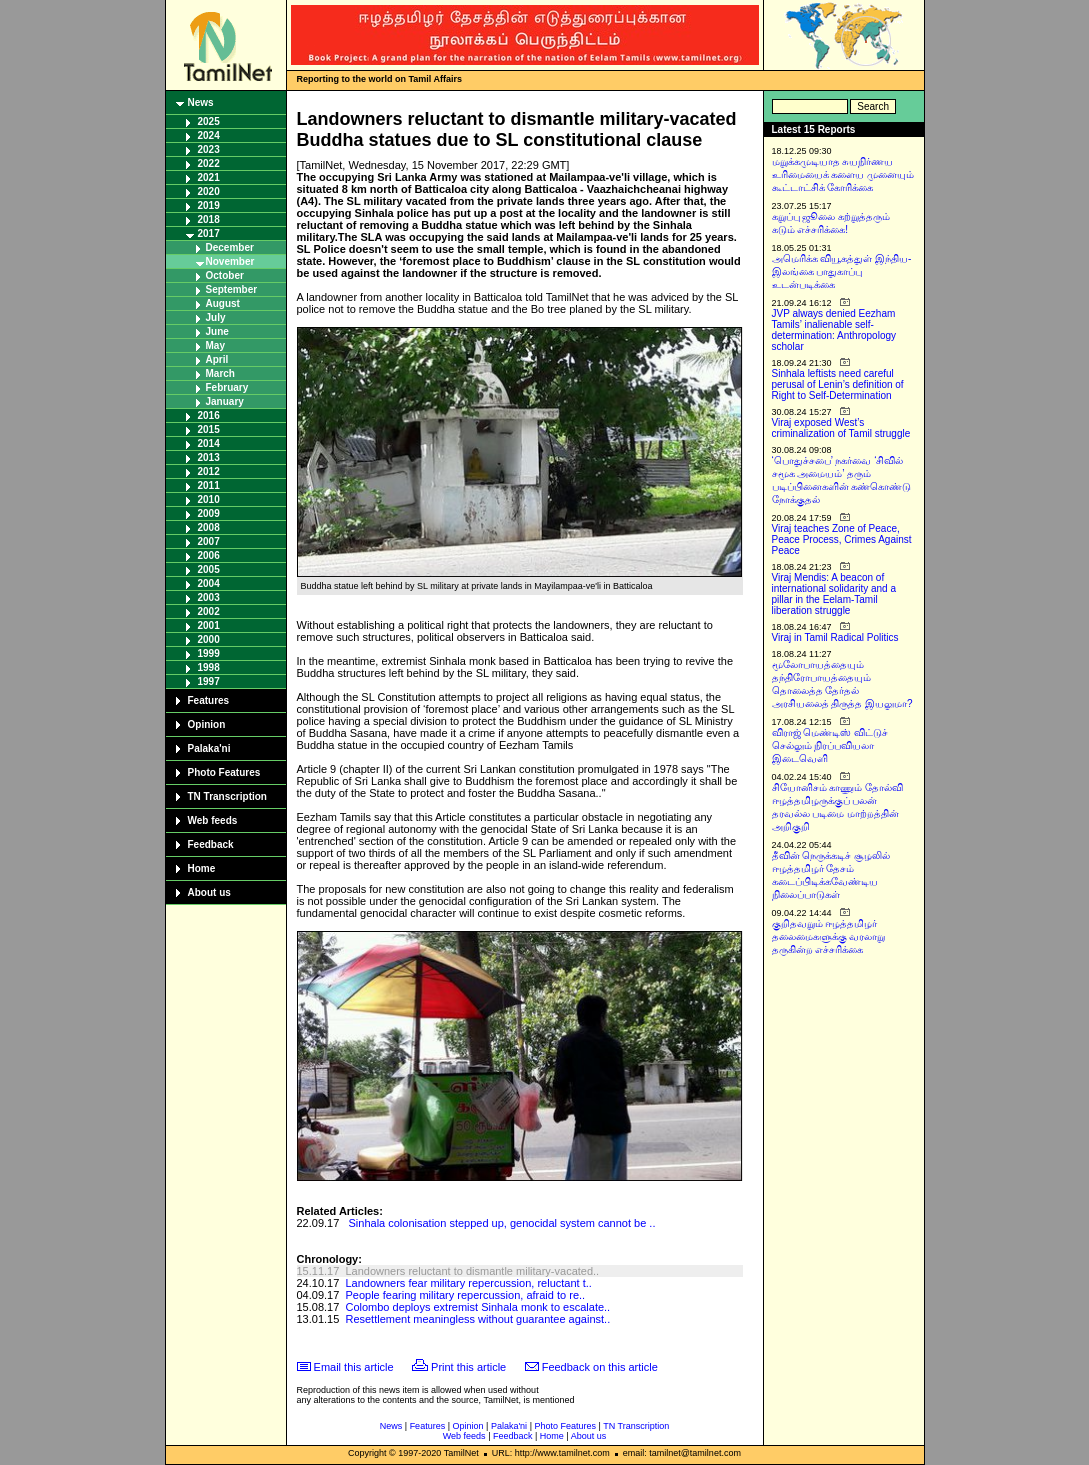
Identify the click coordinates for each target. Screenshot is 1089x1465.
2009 (209, 513)
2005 (209, 569)
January (225, 401)
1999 (209, 653)
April (217, 359)
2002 (209, 611)
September (232, 289)
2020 (209, 191)
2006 (209, 555)
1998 (209, 667)
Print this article (468, 1367)
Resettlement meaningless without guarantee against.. (477, 1319)
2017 (209, 233)
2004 (209, 583)
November (230, 261)
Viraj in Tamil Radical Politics (835, 637)
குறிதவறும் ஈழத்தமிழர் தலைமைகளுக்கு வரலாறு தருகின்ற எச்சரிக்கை (829, 936)
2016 (209, 415)
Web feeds (213, 820)
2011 (209, 485)
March (220, 373)
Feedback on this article (600, 1367)
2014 (209, 443)
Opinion (207, 724)
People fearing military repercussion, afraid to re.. (465, 1295)
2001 (209, 625)
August (223, 303)
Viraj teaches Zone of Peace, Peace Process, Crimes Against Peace (842, 539)
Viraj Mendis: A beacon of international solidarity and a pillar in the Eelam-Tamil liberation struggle (834, 594)
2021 (209, 177)
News (201, 102)
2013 (209, 457)
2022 (209, 163)
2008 (209, 527)
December (230, 247)
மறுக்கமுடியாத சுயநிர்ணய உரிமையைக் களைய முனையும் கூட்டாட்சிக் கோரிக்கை (843, 174)
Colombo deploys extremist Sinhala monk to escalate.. (477, 1307)
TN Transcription (227, 796)
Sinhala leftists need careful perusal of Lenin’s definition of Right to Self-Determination (838, 384)
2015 (209, 429)
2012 (209, 471)
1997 (209, 681)
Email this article (354, 1367)
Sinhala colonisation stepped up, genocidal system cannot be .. (502, 1223)
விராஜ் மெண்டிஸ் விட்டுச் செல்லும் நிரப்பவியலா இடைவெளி (830, 745)
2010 (209, 499)
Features (209, 700)
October (225, 275)
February (227, 387)
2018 (209, 219)
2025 (209, 121)
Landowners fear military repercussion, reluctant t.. (468, 1283)
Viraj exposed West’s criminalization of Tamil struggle (841, 428)
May (215, 345)
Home (202, 868)
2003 (209, 597)
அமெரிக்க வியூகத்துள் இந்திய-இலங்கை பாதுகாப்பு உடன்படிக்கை (842, 271)
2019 (209, 205)
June (217, 331)
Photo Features (224, 772)
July (216, 317)
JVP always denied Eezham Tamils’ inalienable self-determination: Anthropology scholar (834, 330)
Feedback (211, 844)
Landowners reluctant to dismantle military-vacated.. (472, 1271)
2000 (209, 639)
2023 (209, 149)
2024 (209, 135)
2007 (209, 541)
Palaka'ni (209, 748)
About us (209, 892)
